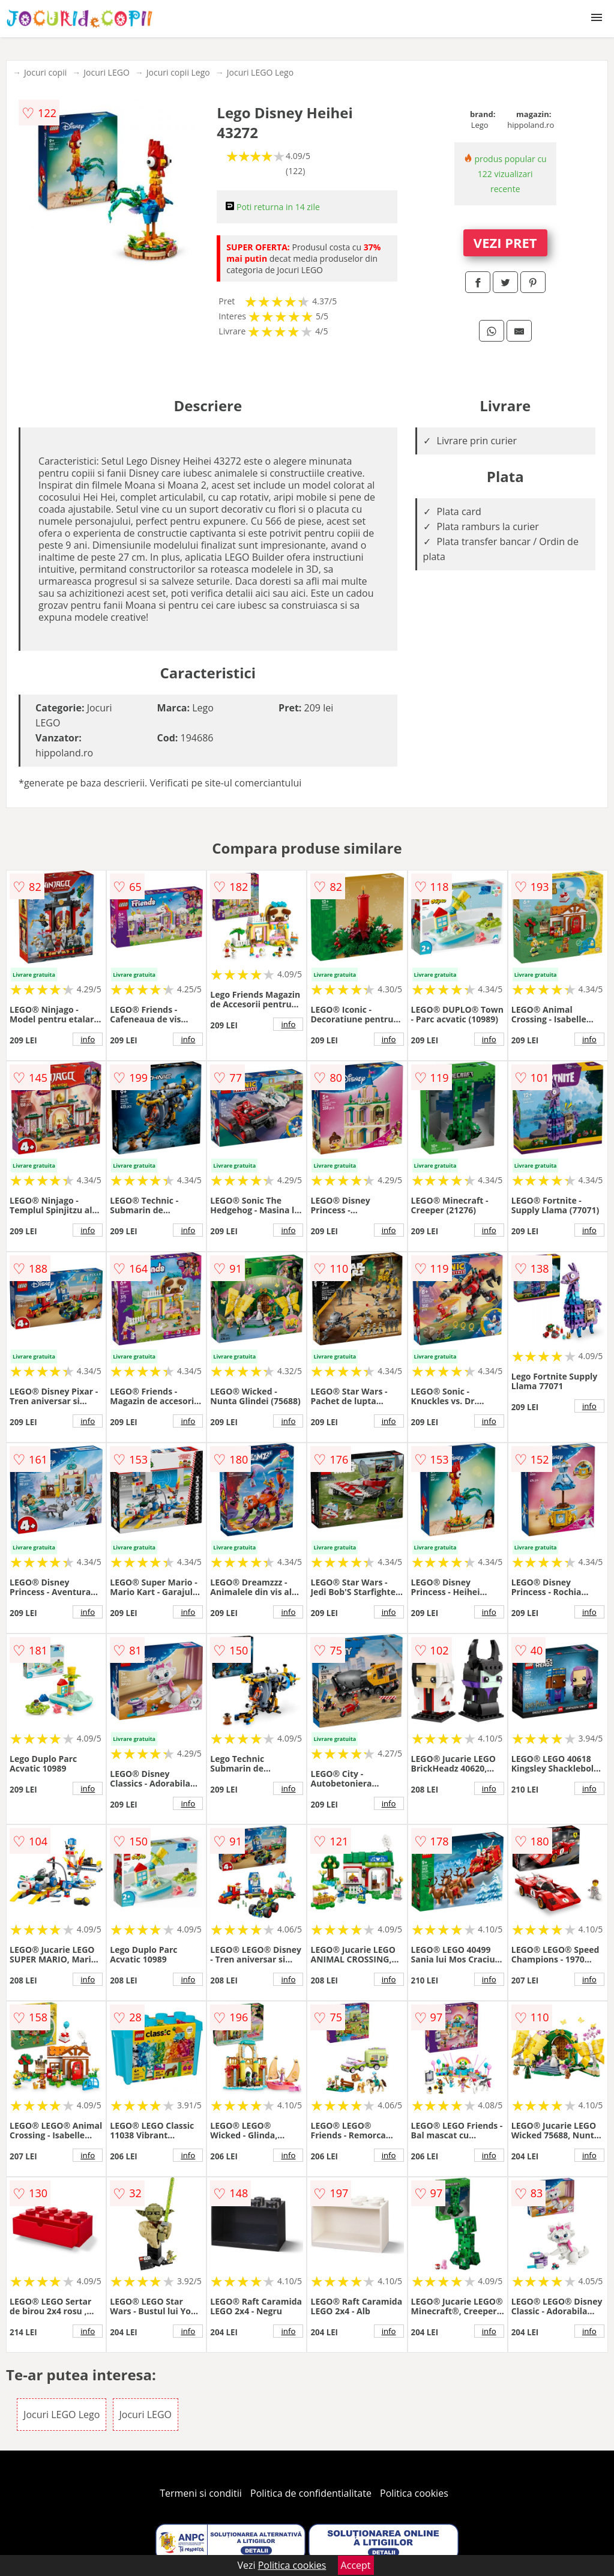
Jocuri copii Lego (178, 72)
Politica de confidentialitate (311, 2493)
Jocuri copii (45, 72)
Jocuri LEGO (106, 72)
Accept (356, 2565)
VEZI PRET (505, 243)
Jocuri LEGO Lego (260, 72)
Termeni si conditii (201, 2493)
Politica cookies (414, 2493)
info (87, 1039)
